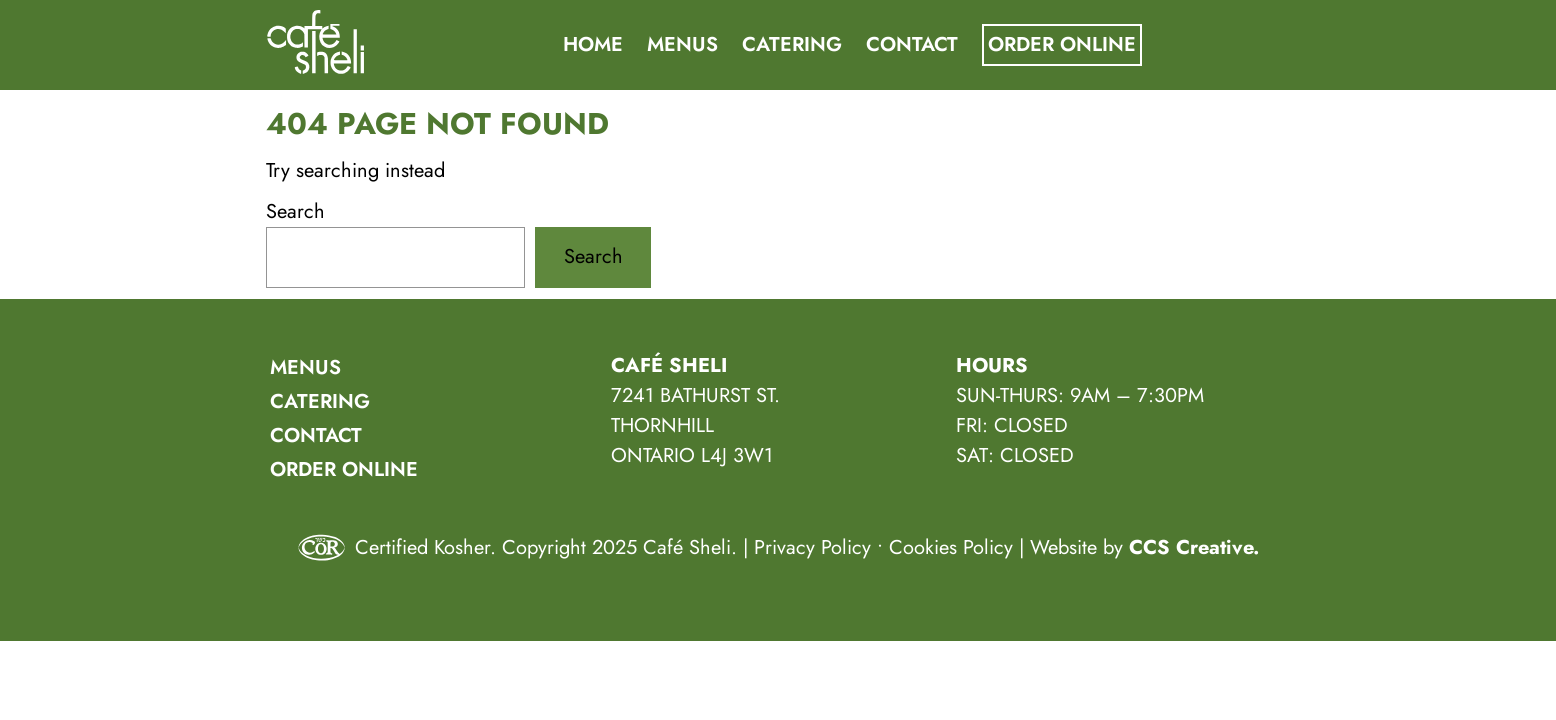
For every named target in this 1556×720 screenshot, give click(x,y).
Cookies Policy (951, 547)
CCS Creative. (1194, 547)
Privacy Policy (812, 547)
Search (295, 211)
